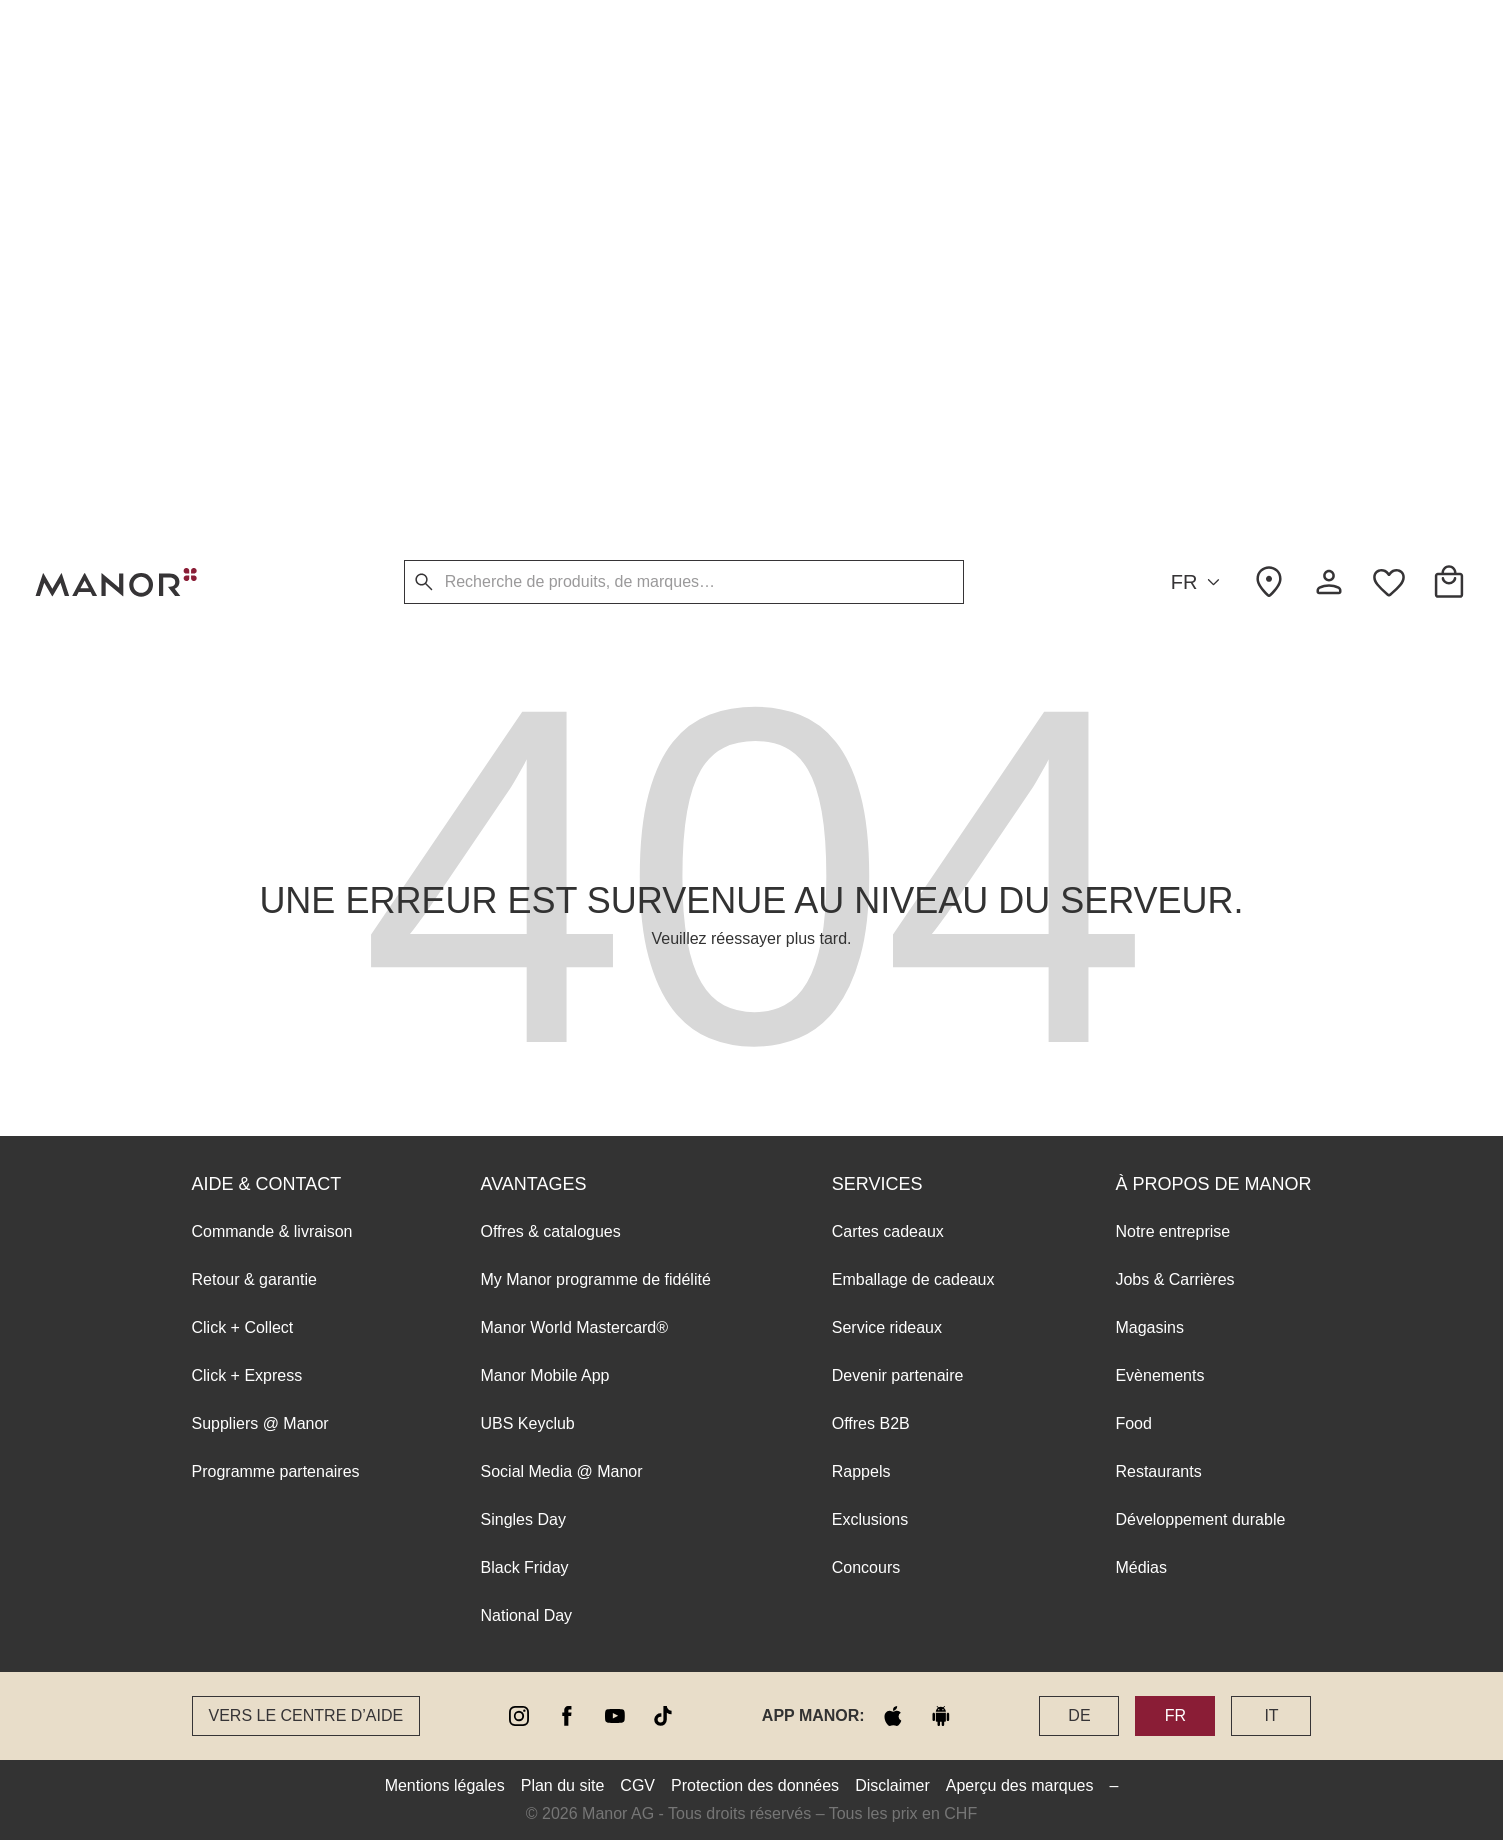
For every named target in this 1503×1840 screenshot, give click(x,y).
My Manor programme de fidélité (596, 143)
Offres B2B (871, 287)
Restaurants (1158, 335)
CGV (637, 1785)
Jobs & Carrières (1174, 143)
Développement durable (1200, 383)
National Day (527, 479)
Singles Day (523, 383)
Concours (866, 431)
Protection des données (755, 1785)
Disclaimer (892, 1785)
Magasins (1149, 191)
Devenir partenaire (898, 239)
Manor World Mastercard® (575, 191)
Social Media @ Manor (562, 335)
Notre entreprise (1172, 95)
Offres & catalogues (551, 95)
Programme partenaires (276, 335)
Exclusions (870, 383)
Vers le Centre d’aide (306, 1715)
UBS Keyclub (528, 287)
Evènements (1159, 239)
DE (1079, 1715)
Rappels (861, 335)
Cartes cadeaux (888, 95)
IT (1271, 1715)
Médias (1141, 431)
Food (1133, 287)
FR (1199, 582)
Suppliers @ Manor (260, 287)
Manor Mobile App (545, 239)
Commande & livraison (272, 95)
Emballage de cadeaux (913, 143)
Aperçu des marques (1020, 1785)
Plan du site (563, 1785)
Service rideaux (887, 191)
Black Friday (525, 431)
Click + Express (247, 239)
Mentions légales (445, 1785)
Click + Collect (243, 191)
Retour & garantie (254, 143)
